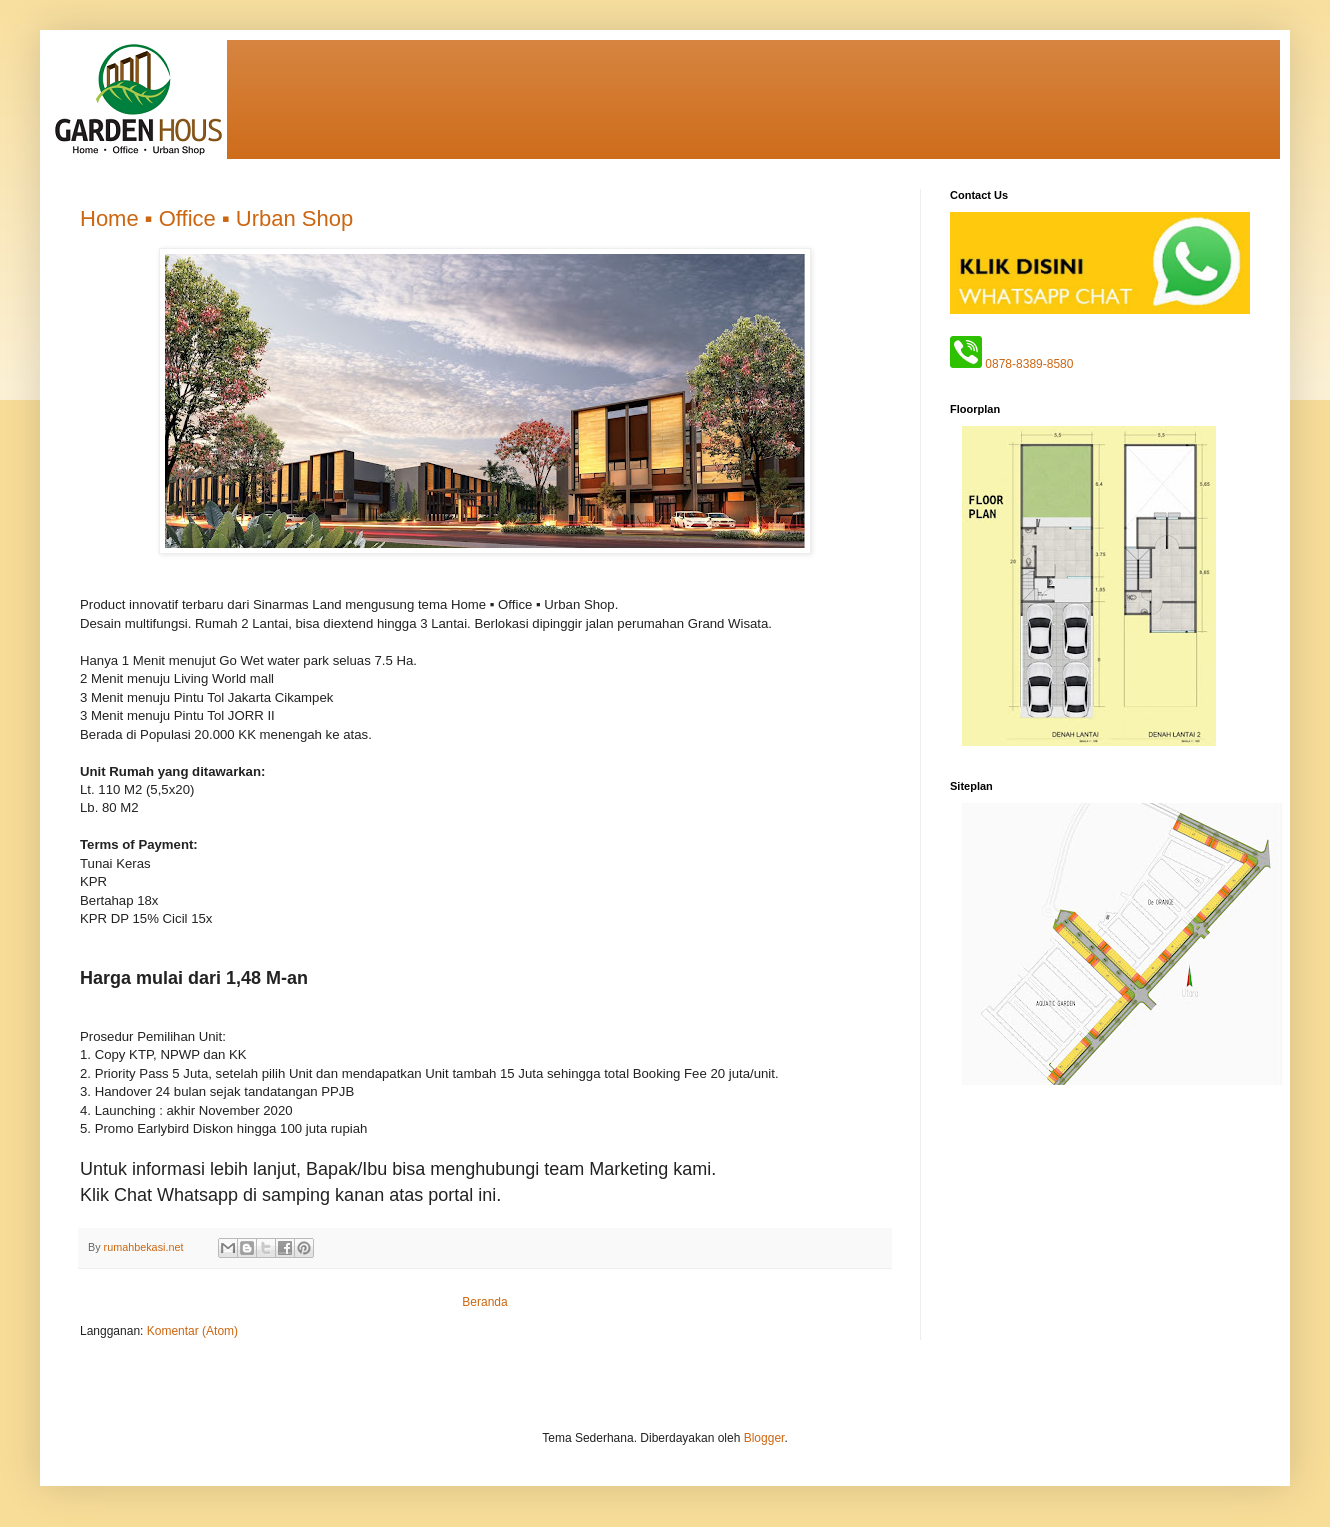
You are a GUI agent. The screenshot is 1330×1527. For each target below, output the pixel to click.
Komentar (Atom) (192, 1331)
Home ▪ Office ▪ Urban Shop (216, 218)
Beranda (484, 1302)
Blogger (764, 1438)
